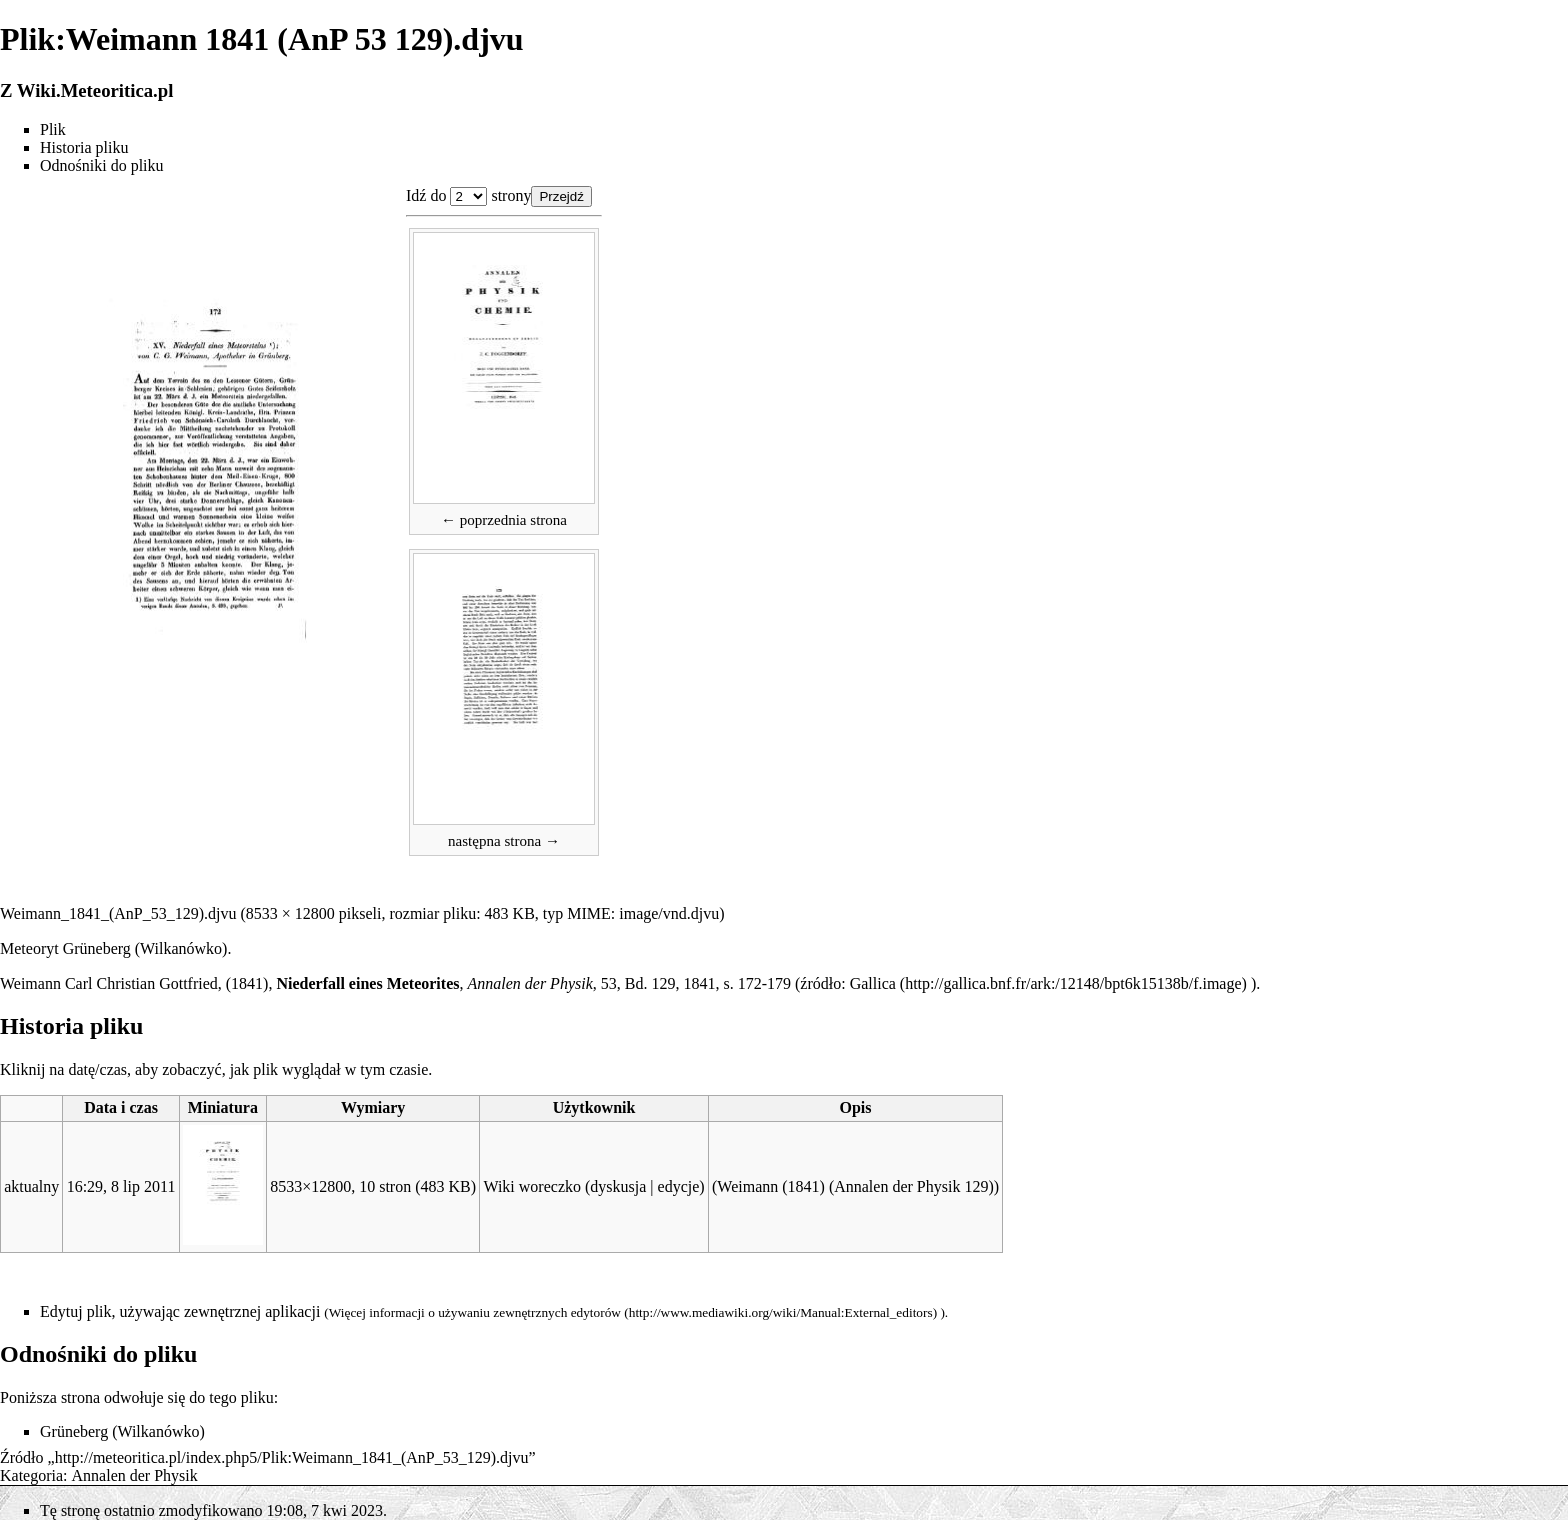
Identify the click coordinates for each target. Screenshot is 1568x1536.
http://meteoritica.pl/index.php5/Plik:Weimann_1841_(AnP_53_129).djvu (292, 1457)
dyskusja (618, 1186)
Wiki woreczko (532, 1186)
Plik (53, 129)
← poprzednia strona (504, 520)
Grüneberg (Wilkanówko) (145, 948)
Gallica (873, 983)
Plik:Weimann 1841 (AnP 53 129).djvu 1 (468, 196)
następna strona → (504, 841)
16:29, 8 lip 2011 (121, 1186)
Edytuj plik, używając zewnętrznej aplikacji (180, 1311)
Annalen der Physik (135, 1475)
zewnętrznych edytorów (557, 1312)
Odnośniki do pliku (102, 165)
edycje (679, 1186)
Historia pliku (84, 147)
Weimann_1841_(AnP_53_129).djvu (118, 913)
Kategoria (31, 1475)
